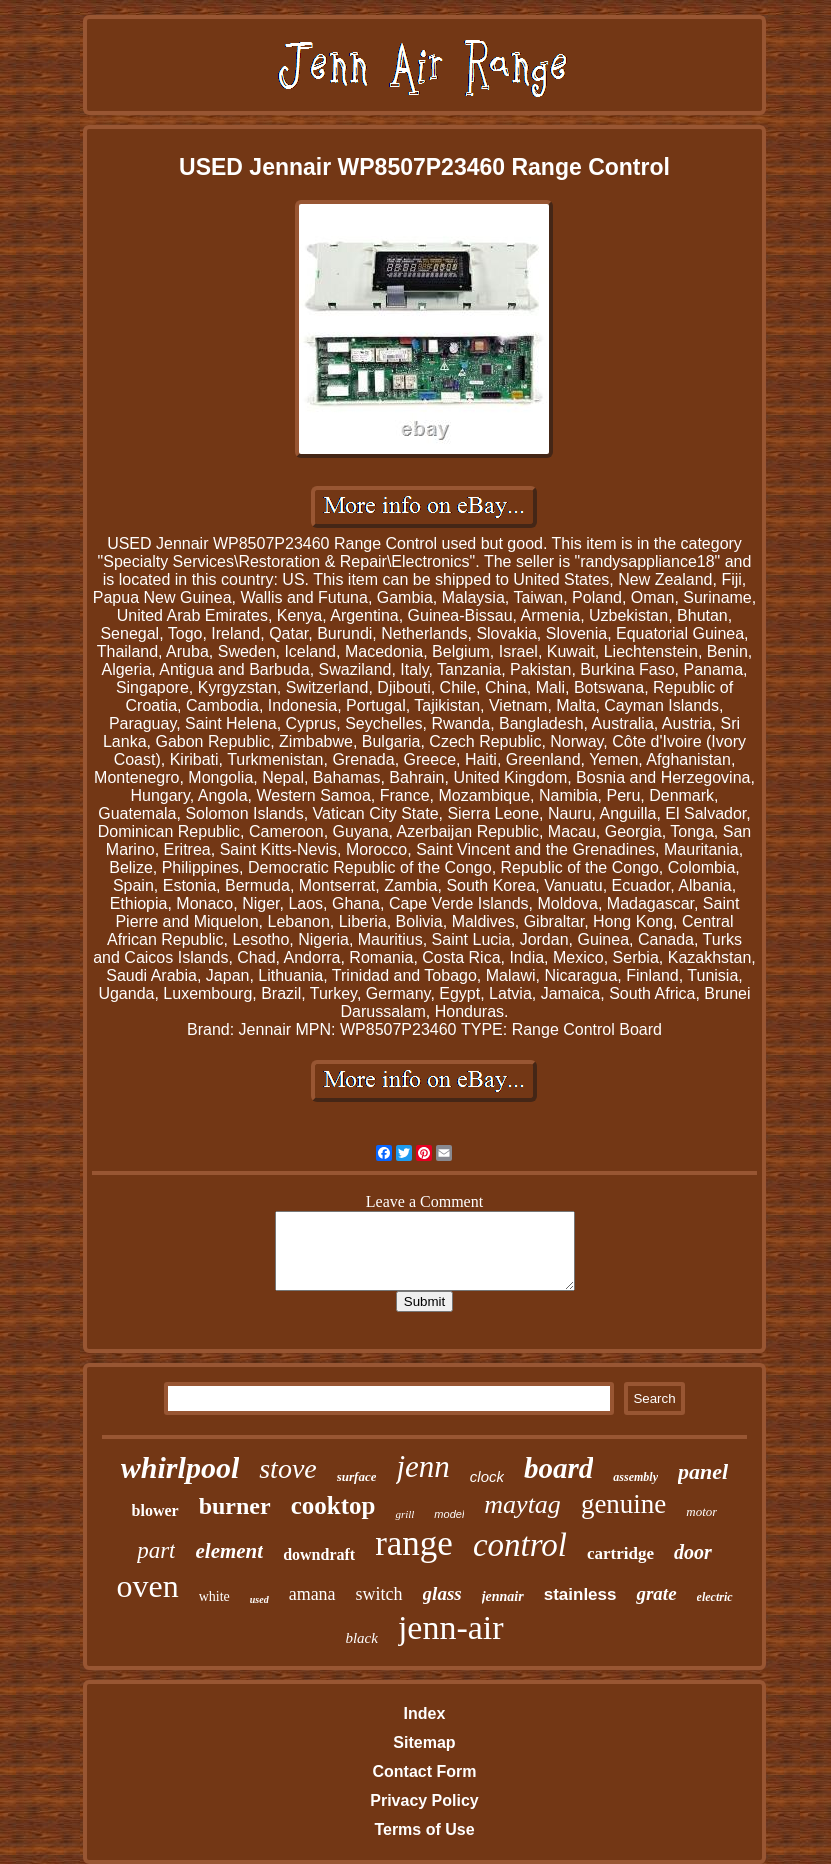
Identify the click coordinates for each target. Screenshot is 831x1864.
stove (288, 1468)
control (520, 1545)
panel (703, 1471)
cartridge (620, 1553)
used (259, 1599)
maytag (522, 1504)
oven (147, 1586)
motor (701, 1511)
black (361, 1638)
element (229, 1551)
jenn (422, 1466)
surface (357, 1476)
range (414, 1543)
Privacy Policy (424, 1800)
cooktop (333, 1505)
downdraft (319, 1554)
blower (155, 1510)
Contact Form (424, 1771)
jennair (503, 1596)
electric (715, 1597)
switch (379, 1594)
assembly (635, 1477)
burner (235, 1506)
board (558, 1468)
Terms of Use (424, 1829)
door (693, 1552)
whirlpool (180, 1467)
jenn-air (451, 1627)
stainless (580, 1594)
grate (656, 1593)
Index (425, 1713)
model (449, 1514)
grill (404, 1514)
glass (442, 1593)
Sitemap (424, 1742)
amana (312, 1594)
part (156, 1550)
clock (487, 1476)
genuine (623, 1504)
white (214, 1596)
